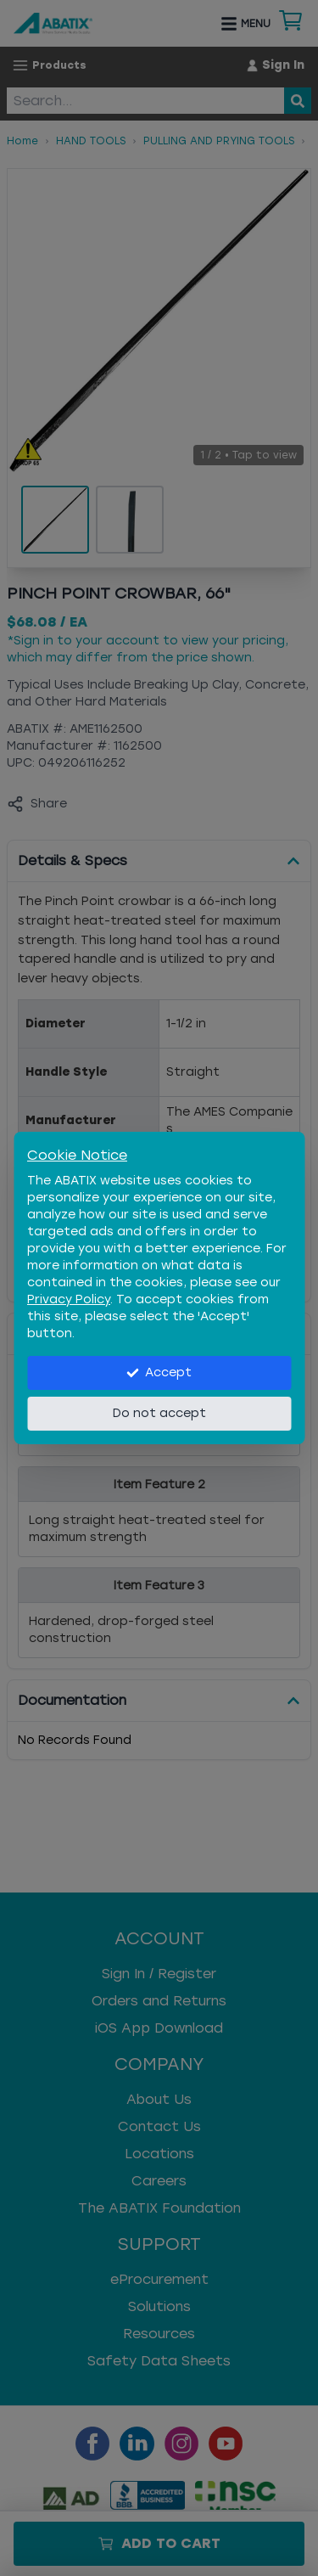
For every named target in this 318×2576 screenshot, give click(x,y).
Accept (159, 1372)
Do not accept (159, 1413)
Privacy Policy (68, 1299)
